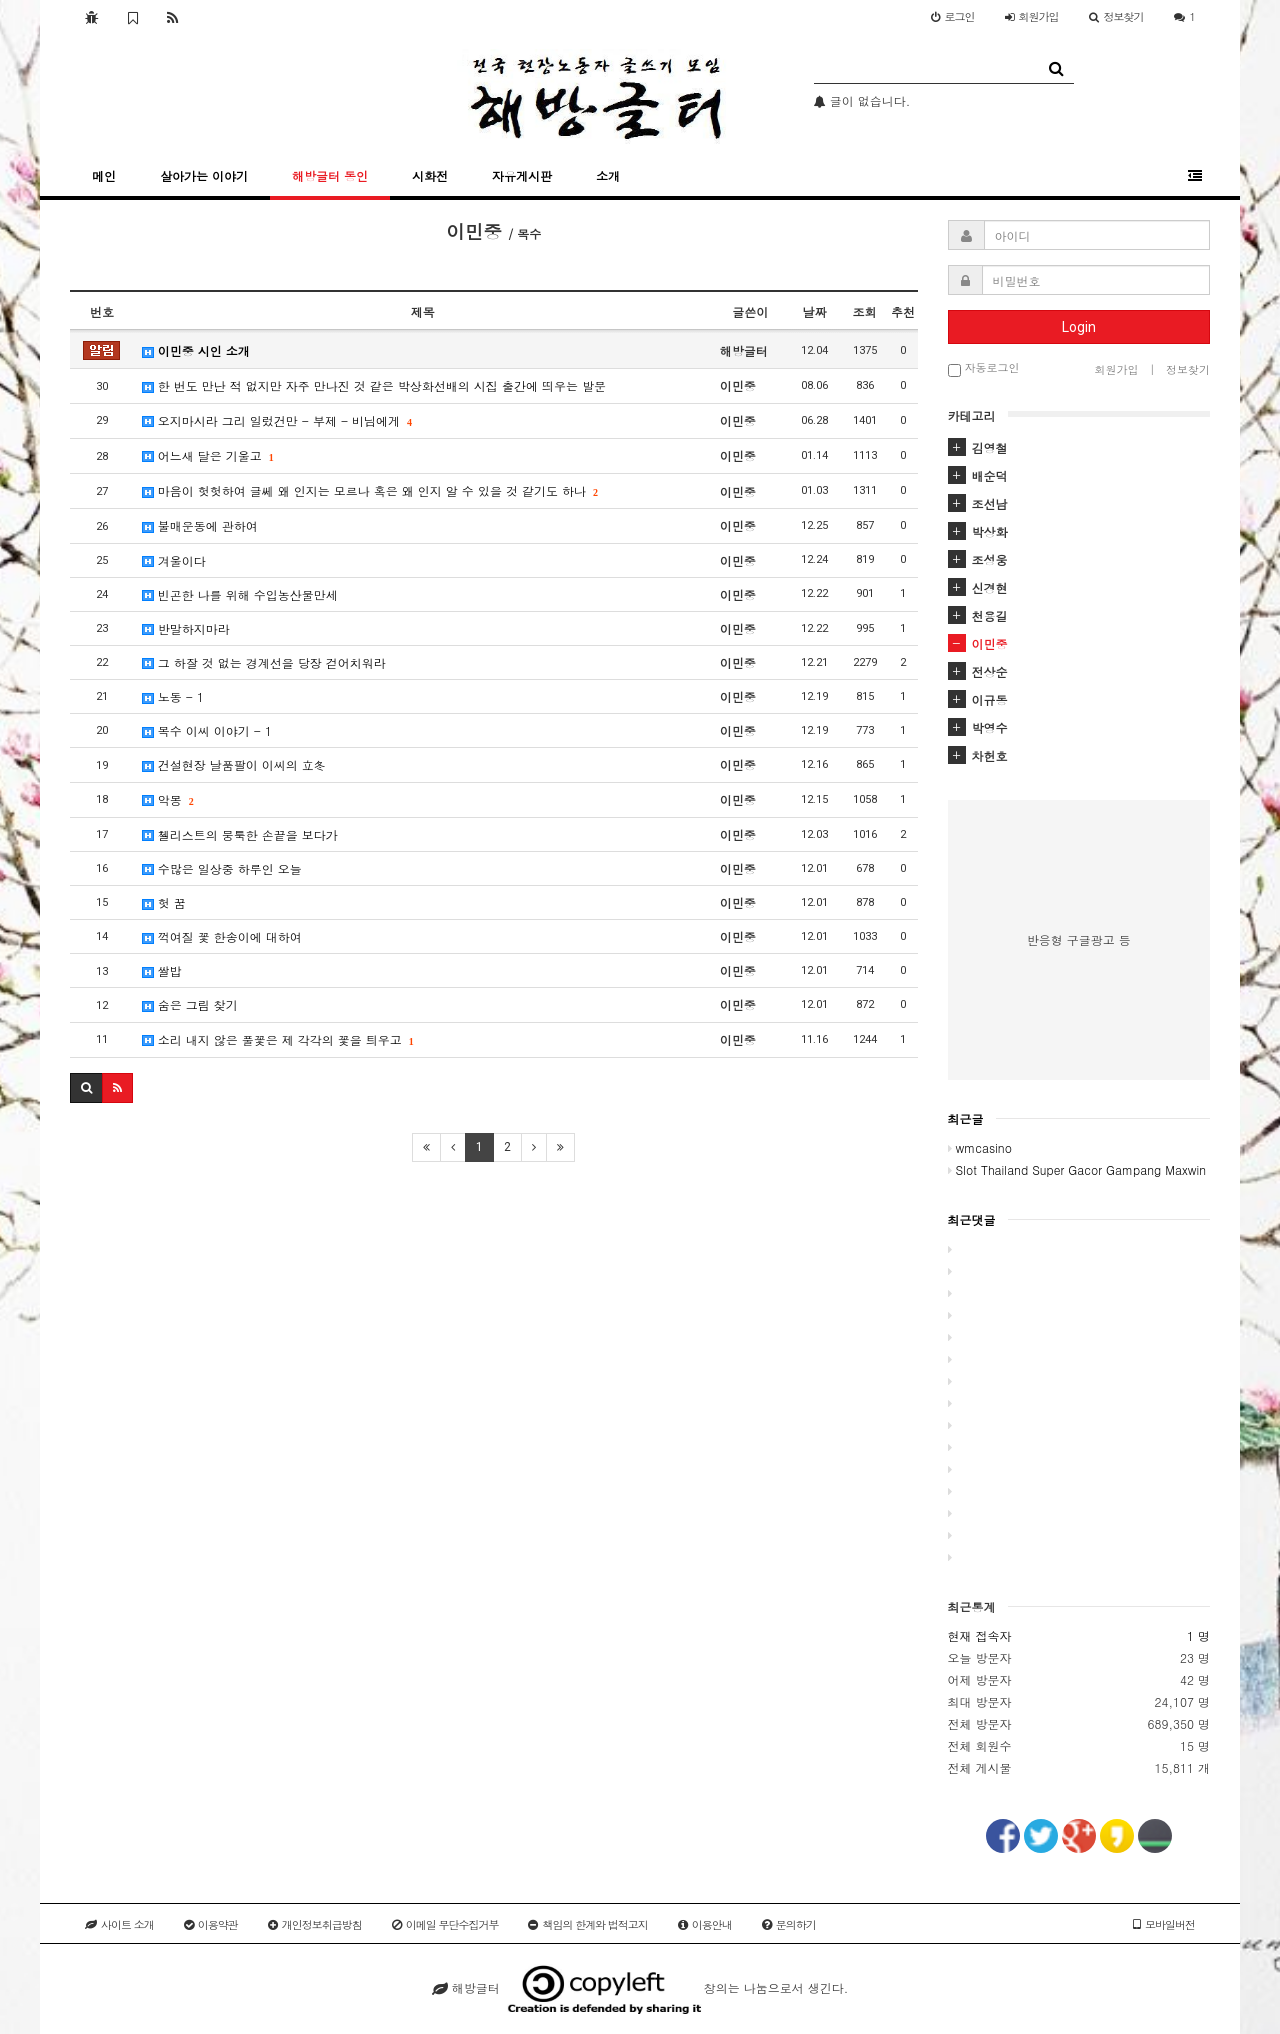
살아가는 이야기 (204, 175)
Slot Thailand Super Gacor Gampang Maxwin (1077, 1169)
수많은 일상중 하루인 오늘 (222, 868)
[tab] (1079, 448)
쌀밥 (162, 970)
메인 (104, 175)
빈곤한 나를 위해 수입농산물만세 (240, 594)
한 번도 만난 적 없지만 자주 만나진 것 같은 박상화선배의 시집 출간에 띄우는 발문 (374, 385)
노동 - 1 (173, 696)
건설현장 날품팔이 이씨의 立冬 (234, 764)
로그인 (953, 16)
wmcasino (980, 1147)
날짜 (815, 311)
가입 (1032, 16)
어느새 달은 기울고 (207, 455)
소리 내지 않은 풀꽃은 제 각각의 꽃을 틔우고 (277, 1039)
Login (1079, 327)
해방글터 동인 (330, 175)
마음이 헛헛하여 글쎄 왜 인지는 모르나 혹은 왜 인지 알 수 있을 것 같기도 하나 (369, 490)
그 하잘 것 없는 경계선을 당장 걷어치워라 (264, 662)
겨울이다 (174, 560)
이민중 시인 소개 (196, 350)
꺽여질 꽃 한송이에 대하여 (222, 936)
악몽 (167, 799)
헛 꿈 (164, 902)
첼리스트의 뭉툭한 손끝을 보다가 (240, 834)
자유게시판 (522, 175)
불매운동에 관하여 (200, 525)
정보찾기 (1116, 16)
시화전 (430, 175)
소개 (608, 175)
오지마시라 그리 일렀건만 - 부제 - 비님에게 (276, 420)
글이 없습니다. (862, 100)
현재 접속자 (980, 1635)
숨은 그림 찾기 (190, 1004)
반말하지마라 (186, 628)
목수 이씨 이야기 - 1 (207, 730)
